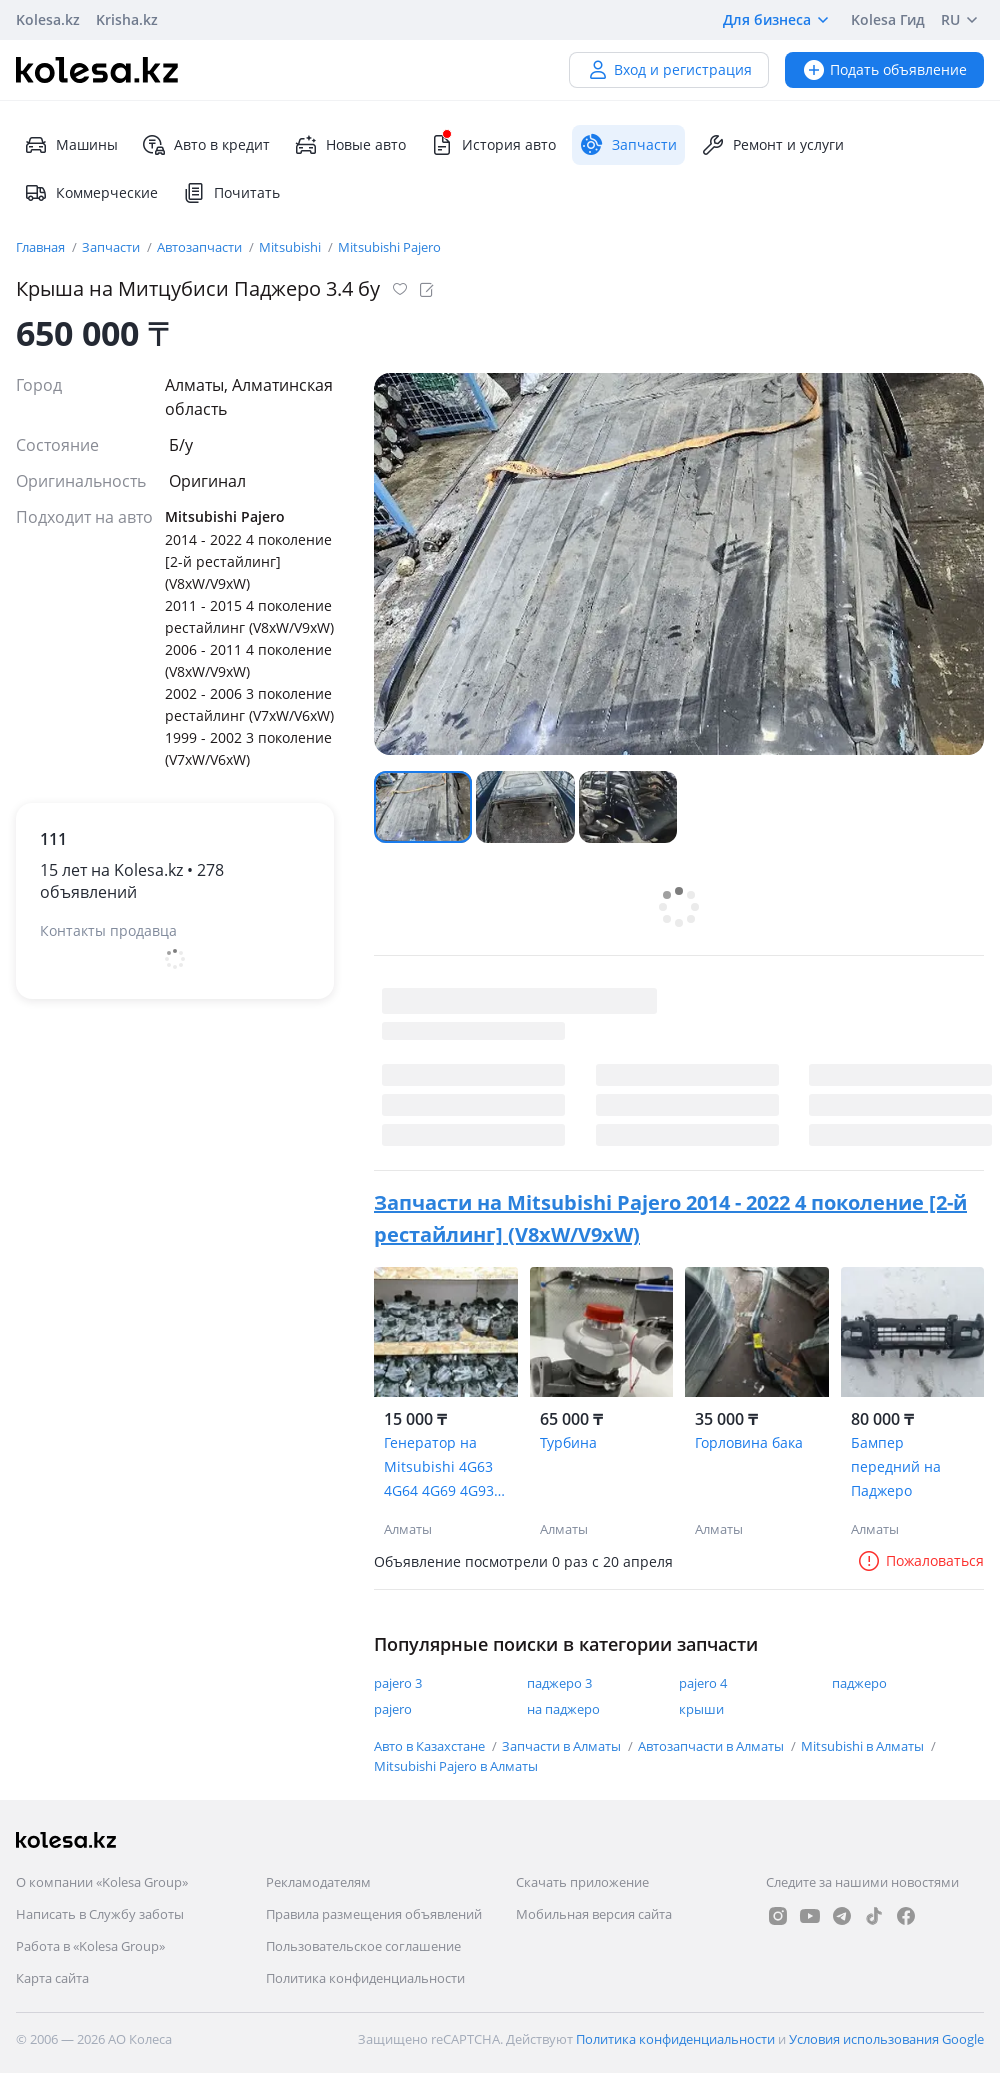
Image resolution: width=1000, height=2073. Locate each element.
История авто (493, 145)
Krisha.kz (127, 19)
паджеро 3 (559, 1683)
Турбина (568, 1442)
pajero (393, 1709)
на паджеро (563, 1709)
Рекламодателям (318, 1882)
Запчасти (112, 247)
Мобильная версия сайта (594, 1914)
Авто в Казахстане (431, 1746)
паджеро (859, 1683)
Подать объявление (884, 69)
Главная (42, 247)
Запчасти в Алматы (563, 1746)
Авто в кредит (206, 145)
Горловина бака (749, 1442)
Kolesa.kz (48, 19)
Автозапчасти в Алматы (712, 1746)
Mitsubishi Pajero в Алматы (456, 1766)
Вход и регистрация (669, 69)
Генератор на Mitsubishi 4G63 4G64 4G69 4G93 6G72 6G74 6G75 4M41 (439, 1468)
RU (962, 20)
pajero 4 (703, 1683)
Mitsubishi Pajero (389, 247)
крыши (701, 1709)
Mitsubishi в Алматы (864, 1746)
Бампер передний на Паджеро (896, 1466)
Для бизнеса (779, 20)
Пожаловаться (920, 1560)
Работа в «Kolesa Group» (90, 1946)
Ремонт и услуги (772, 145)
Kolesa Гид (888, 19)
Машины (71, 145)
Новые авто (350, 145)
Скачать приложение (582, 1882)
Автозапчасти (201, 247)
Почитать (231, 193)
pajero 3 (398, 1683)
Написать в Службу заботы (100, 1914)
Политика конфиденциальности (365, 1978)
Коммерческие (91, 193)
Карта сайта (52, 1978)
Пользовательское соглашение (363, 1946)
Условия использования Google (886, 2039)
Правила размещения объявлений (374, 1914)
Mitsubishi (291, 247)
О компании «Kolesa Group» (102, 1882)
